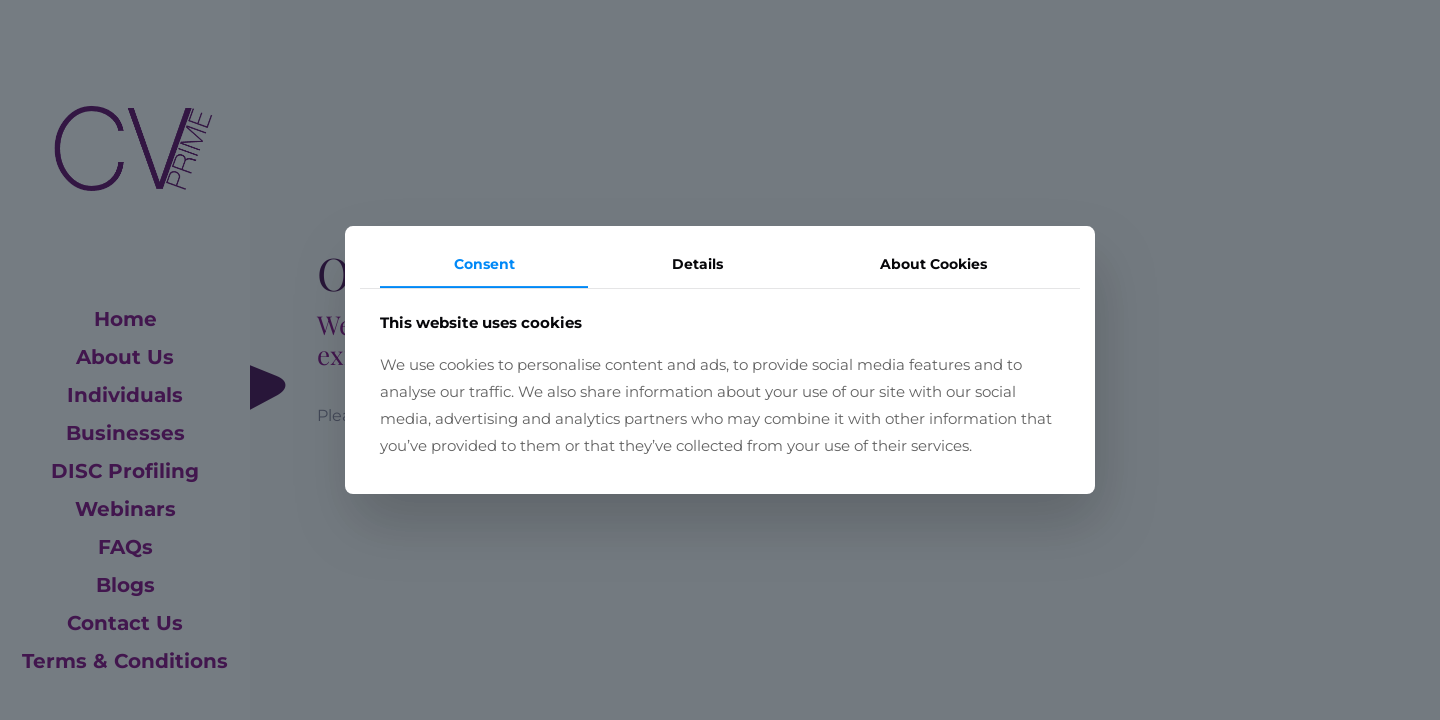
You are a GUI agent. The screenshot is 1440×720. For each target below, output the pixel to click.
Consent (484, 264)
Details (697, 264)
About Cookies (933, 264)
